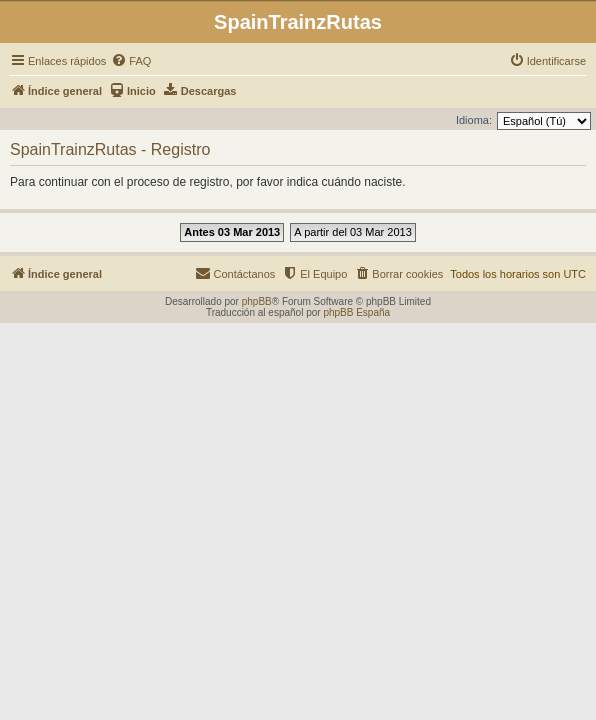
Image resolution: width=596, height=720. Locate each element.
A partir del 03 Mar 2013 (352, 232)
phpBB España (356, 312)
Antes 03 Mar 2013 (232, 232)
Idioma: (474, 120)
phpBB (257, 301)
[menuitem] (131, 61)
